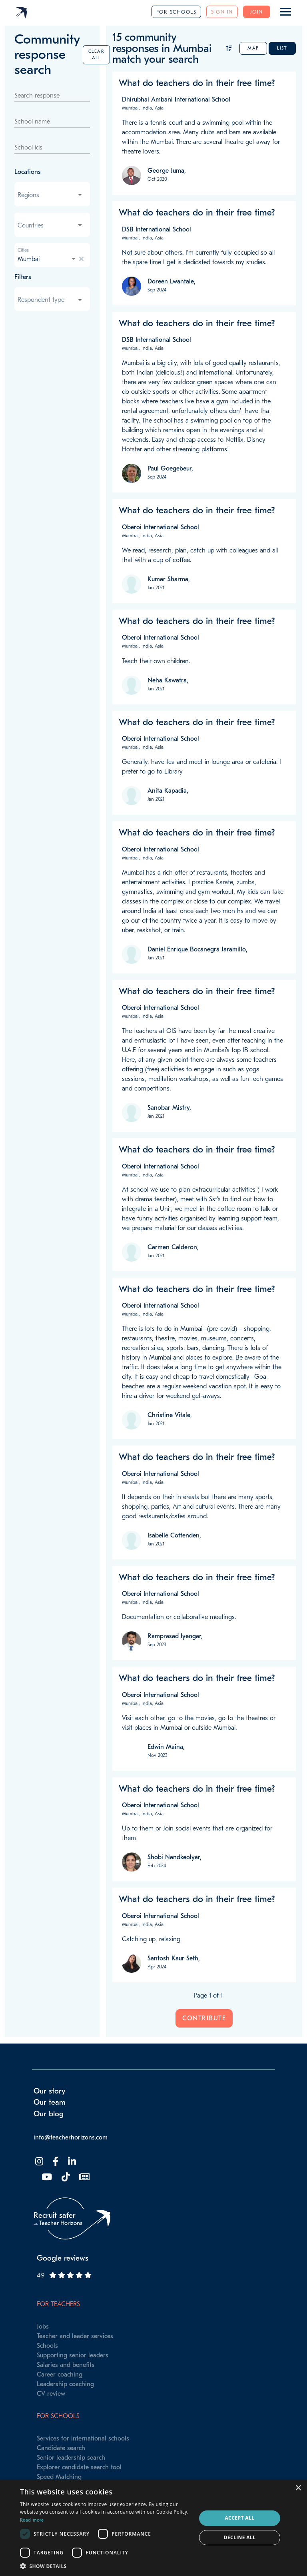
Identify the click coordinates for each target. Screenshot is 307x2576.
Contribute (204, 2018)
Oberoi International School (160, 527)
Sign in (222, 12)
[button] (105, 2566)
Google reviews (62, 2258)
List (282, 48)
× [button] (298, 2488)
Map (253, 48)
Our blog (49, 2113)
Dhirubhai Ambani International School (176, 99)
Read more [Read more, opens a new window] (32, 2520)
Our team (50, 2102)
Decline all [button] (240, 2537)
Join (256, 12)
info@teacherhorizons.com (71, 2137)
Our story (50, 2091)
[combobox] (51, 195)
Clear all (96, 54)
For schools (176, 12)
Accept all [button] (240, 2517)
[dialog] (153, 2528)
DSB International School (156, 229)
